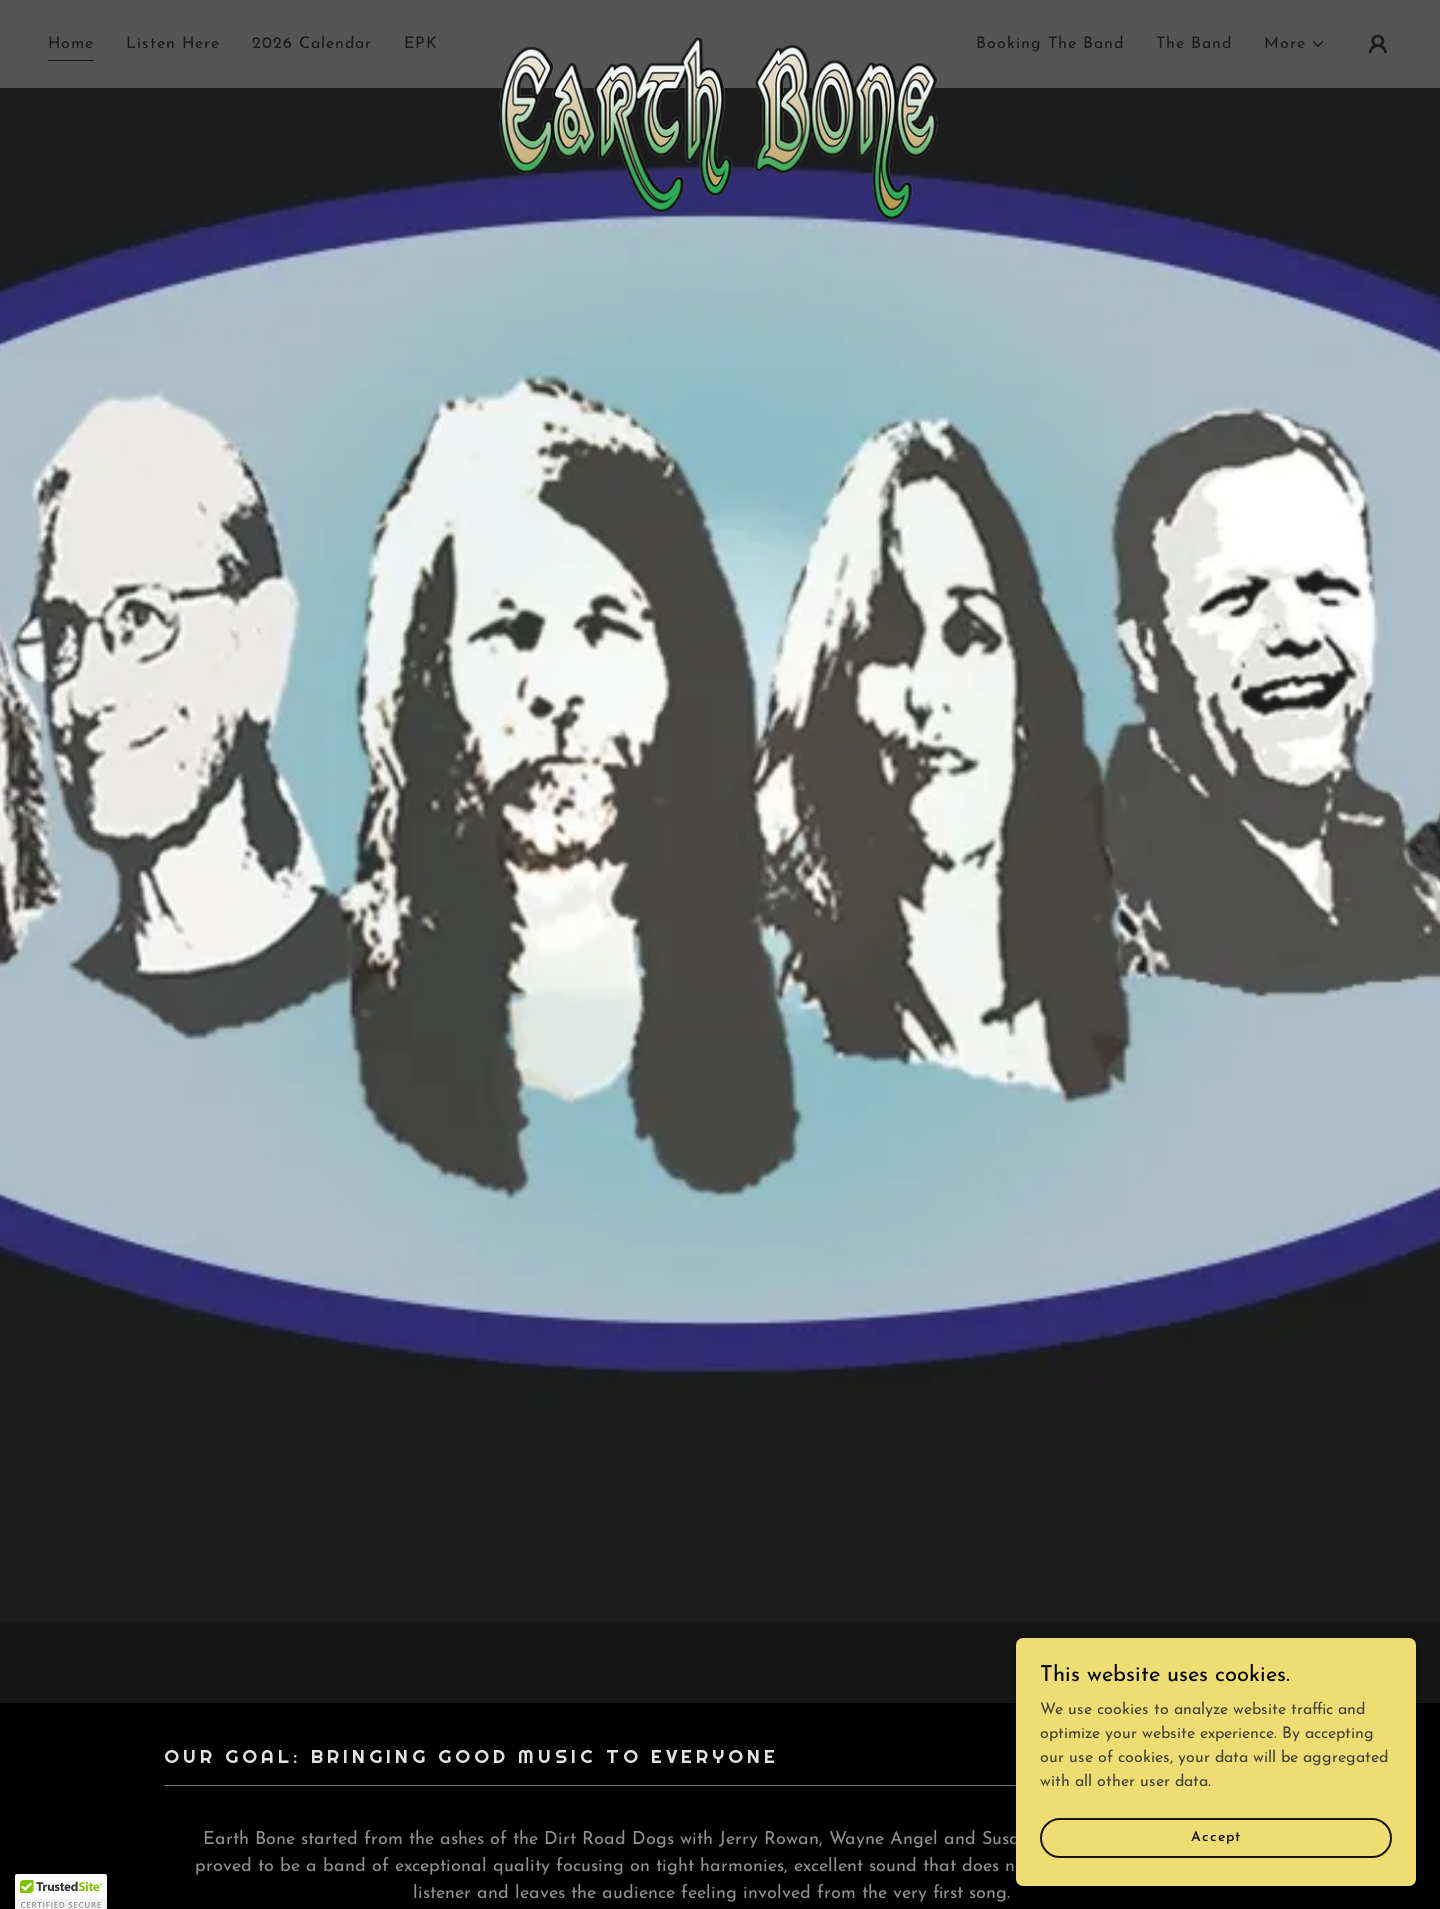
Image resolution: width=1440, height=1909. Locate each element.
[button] (1295, 44)
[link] (720, 40)
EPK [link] (421, 44)
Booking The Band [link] (1050, 44)
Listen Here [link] (173, 44)
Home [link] (71, 44)
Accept (1215, 1837)
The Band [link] (1194, 44)
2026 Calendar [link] (312, 44)
